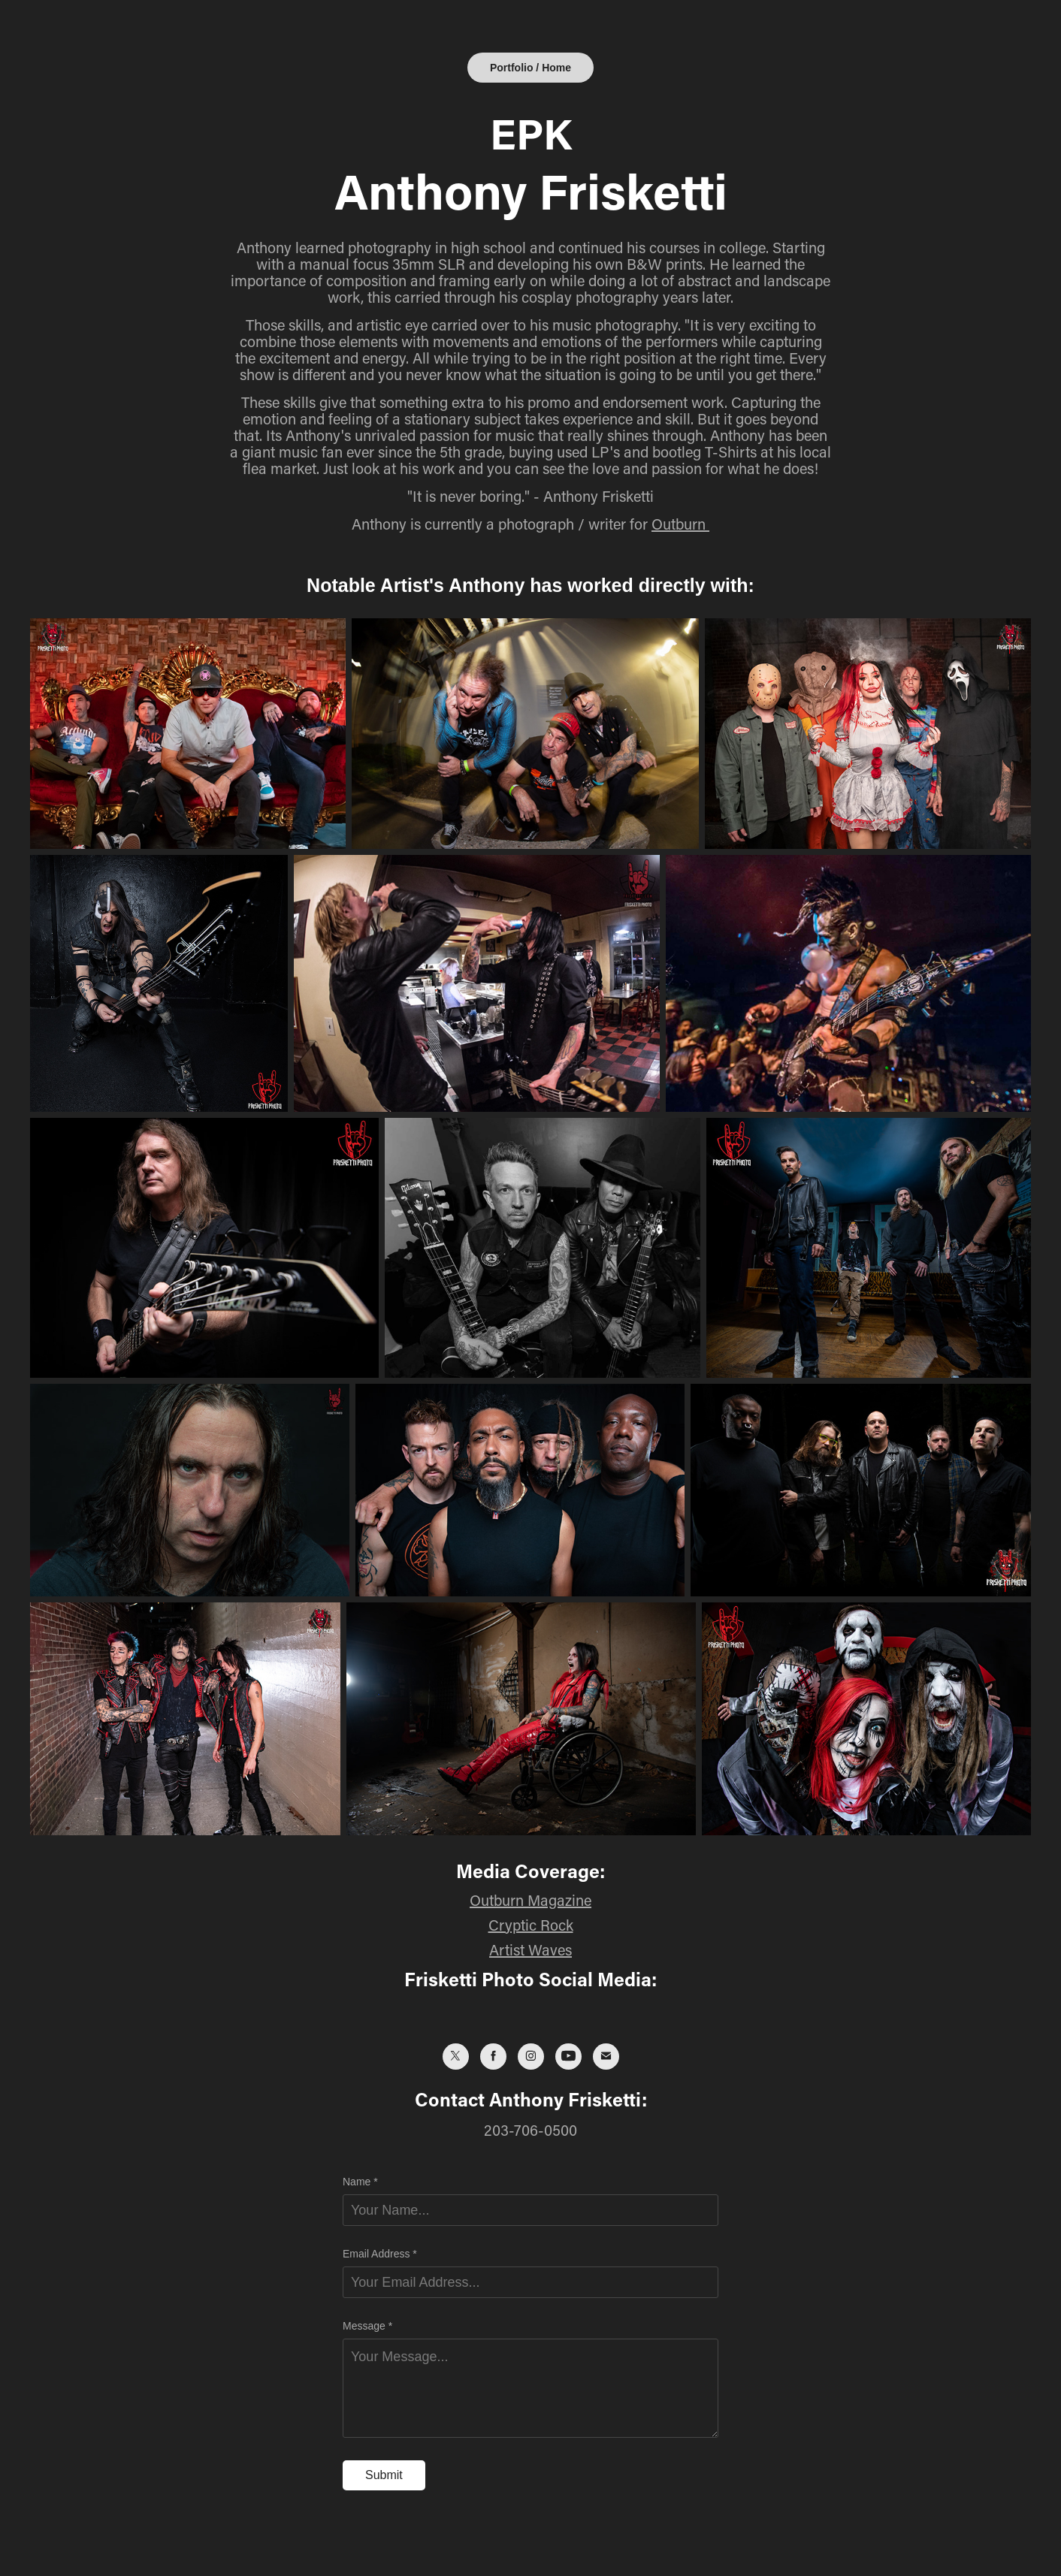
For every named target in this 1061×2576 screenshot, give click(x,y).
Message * (367, 2326)
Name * (360, 2181)
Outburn (680, 523)
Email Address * (380, 2253)
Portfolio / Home (530, 68)
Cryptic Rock (530, 1924)
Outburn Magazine (530, 1900)
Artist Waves (530, 1949)
